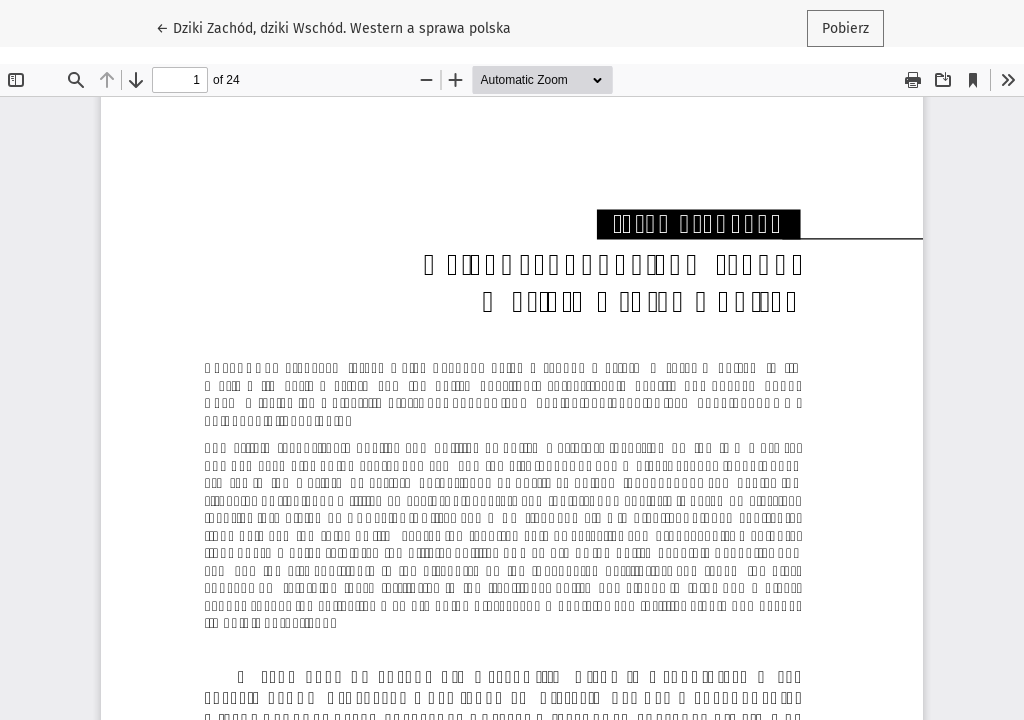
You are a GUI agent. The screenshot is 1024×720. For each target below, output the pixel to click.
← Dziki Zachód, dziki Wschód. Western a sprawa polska (333, 27)
